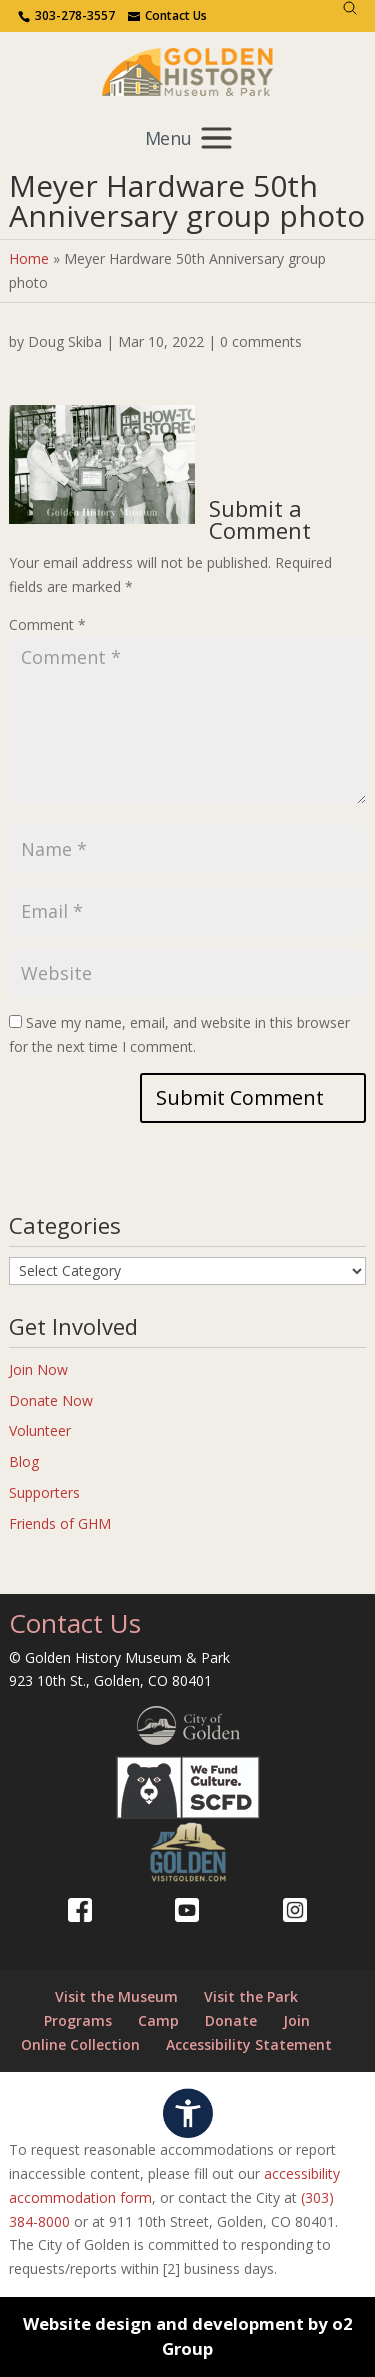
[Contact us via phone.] (66, 16)
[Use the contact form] (167, 16)
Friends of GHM (60, 1523)
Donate (231, 2020)
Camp (158, 2020)
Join (296, 2020)
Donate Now (51, 1400)
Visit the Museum (116, 1996)
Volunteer (40, 1430)
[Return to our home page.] (188, 70)
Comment (47, 624)
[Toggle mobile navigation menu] (187, 137)
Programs (78, 2020)
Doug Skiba (65, 341)
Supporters (44, 1492)
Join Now (38, 1369)
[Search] (350, 8)
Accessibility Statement (249, 2044)
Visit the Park (251, 1996)
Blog (24, 1461)
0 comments (261, 341)
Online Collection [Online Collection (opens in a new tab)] (80, 2044)
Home (29, 258)
